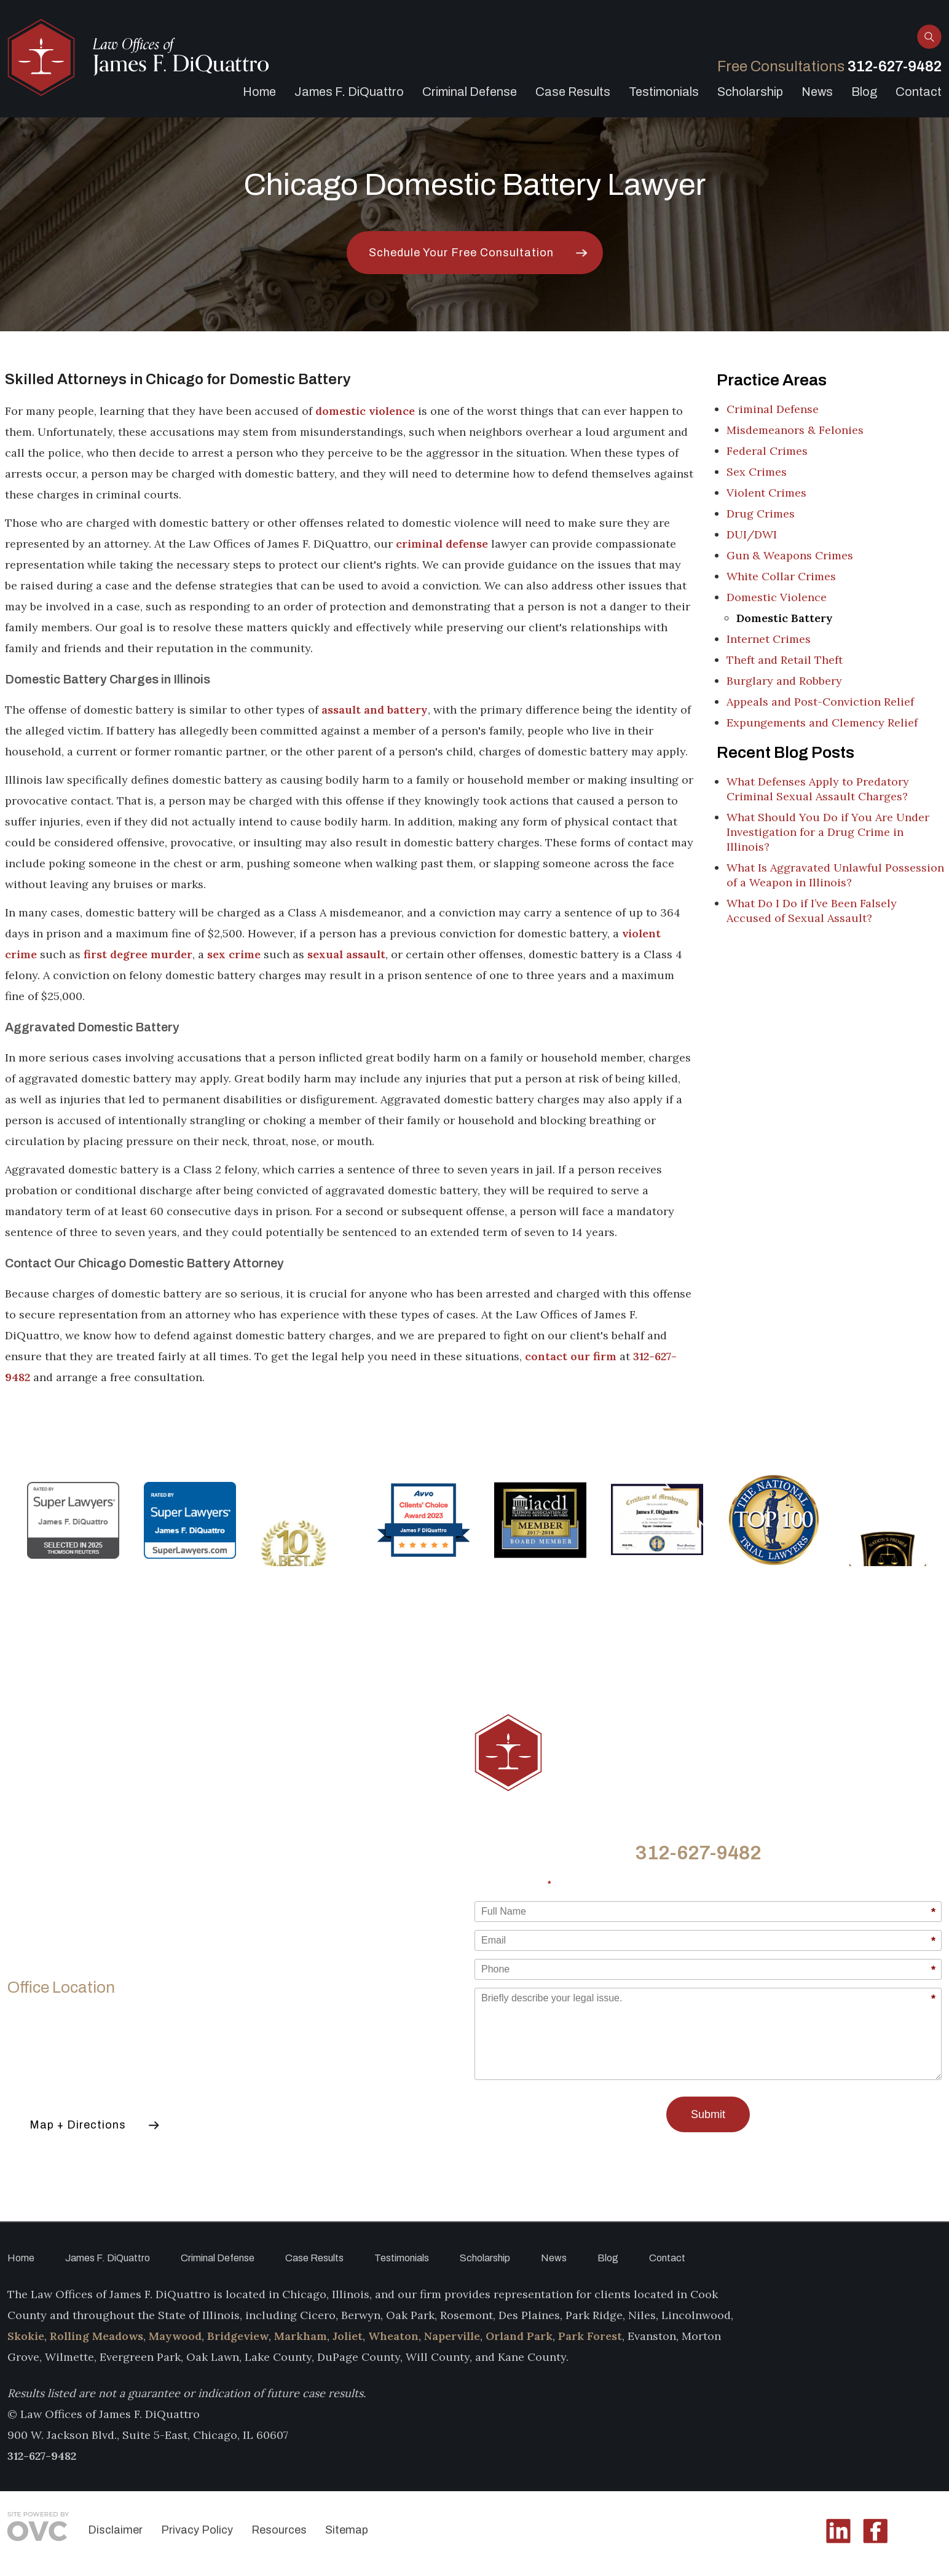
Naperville (452, 2336)
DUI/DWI (752, 534)
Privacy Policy (197, 2530)
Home (259, 91)
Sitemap (346, 2530)
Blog (864, 91)
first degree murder (138, 954)
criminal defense (442, 544)
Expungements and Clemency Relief (822, 722)
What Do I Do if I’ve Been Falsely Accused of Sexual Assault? (812, 910)
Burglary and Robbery (784, 681)
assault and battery (374, 710)
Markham (300, 2336)
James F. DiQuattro (349, 91)
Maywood (175, 2336)
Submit (708, 2114)
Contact (919, 91)
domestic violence (365, 411)
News (817, 91)
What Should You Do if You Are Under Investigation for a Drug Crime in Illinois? (828, 832)
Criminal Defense (469, 91)
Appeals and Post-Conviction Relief (820, 702)
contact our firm (570, 1356)
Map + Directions (78, 2125)
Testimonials (664, 91)
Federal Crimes (767, 451)
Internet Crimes (769, 639)
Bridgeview (238, 2336)
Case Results (572, 91)
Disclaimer (115, 2530)
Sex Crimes (757, 472)
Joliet (348, 2336)
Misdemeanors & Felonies (795, 430)
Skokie (25, 2336)
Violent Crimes (766, 493)
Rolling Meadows (96, 2336)
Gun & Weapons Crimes (790, 555)
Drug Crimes (761, 513)
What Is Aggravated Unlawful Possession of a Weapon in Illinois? (835, 875)
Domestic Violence (777, 597)
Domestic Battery (784, 618)
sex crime (234, 954)
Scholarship (750, 91)
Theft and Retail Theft (785, 660)
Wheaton (393, 2336)
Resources (279, 2530)
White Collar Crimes (781, 576)
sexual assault (346, 954)
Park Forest (590, 2336)
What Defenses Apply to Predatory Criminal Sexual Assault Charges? (818, 788)
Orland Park (519, 2336)
